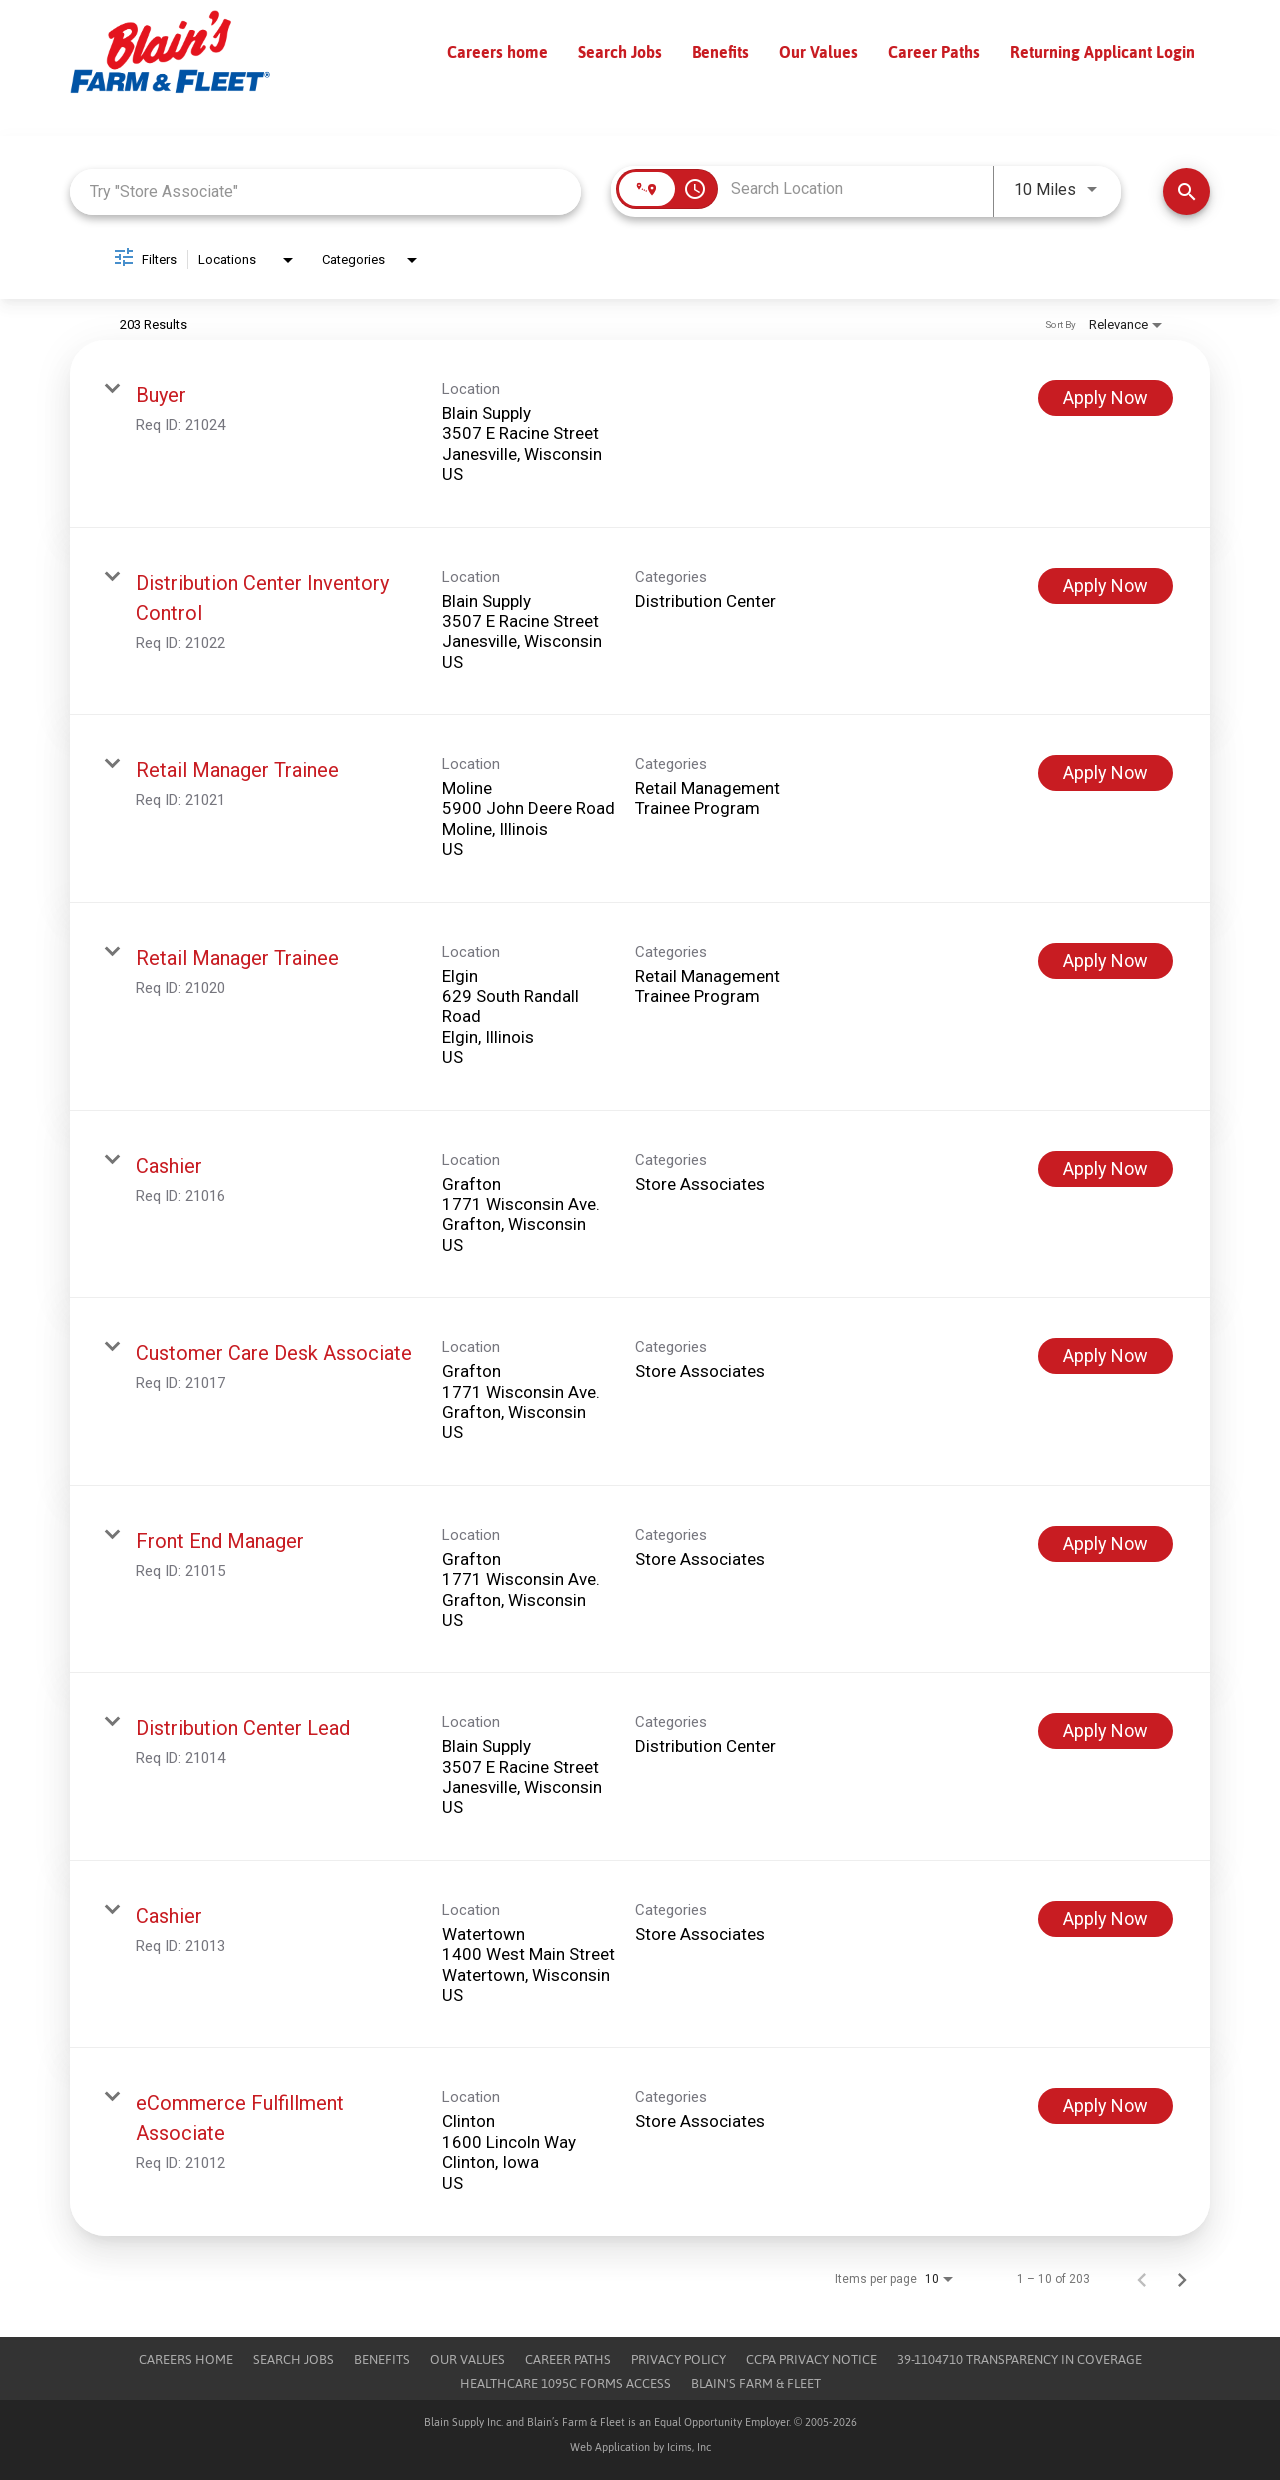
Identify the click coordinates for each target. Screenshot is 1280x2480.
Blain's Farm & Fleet (756, 2383)
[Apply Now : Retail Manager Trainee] (1105, 773)
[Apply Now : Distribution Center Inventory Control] (1105, 586)
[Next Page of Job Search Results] (1182, 2279)
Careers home (497, 52)
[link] (640, 434)
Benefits (720, 52)
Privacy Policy (678, 2359)
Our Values (818, 52)
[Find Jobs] (1186, 191)
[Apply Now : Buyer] (1105, 398)
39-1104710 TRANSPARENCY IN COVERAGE (1019, 2359)
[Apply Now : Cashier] (1105, 1169)
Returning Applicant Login (1102, 52)
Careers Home (186, 2359)
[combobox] (325, 191)
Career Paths (934, 52)
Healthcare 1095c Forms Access (565, 2383)
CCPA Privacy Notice (811, 2359)
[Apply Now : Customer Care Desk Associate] (1105, 1356)
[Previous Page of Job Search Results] (1142, 2279)
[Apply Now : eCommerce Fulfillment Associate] (1105, 2106)
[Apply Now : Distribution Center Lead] (1105, 1731)
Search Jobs (620, 52)
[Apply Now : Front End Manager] (1105, 1544)
